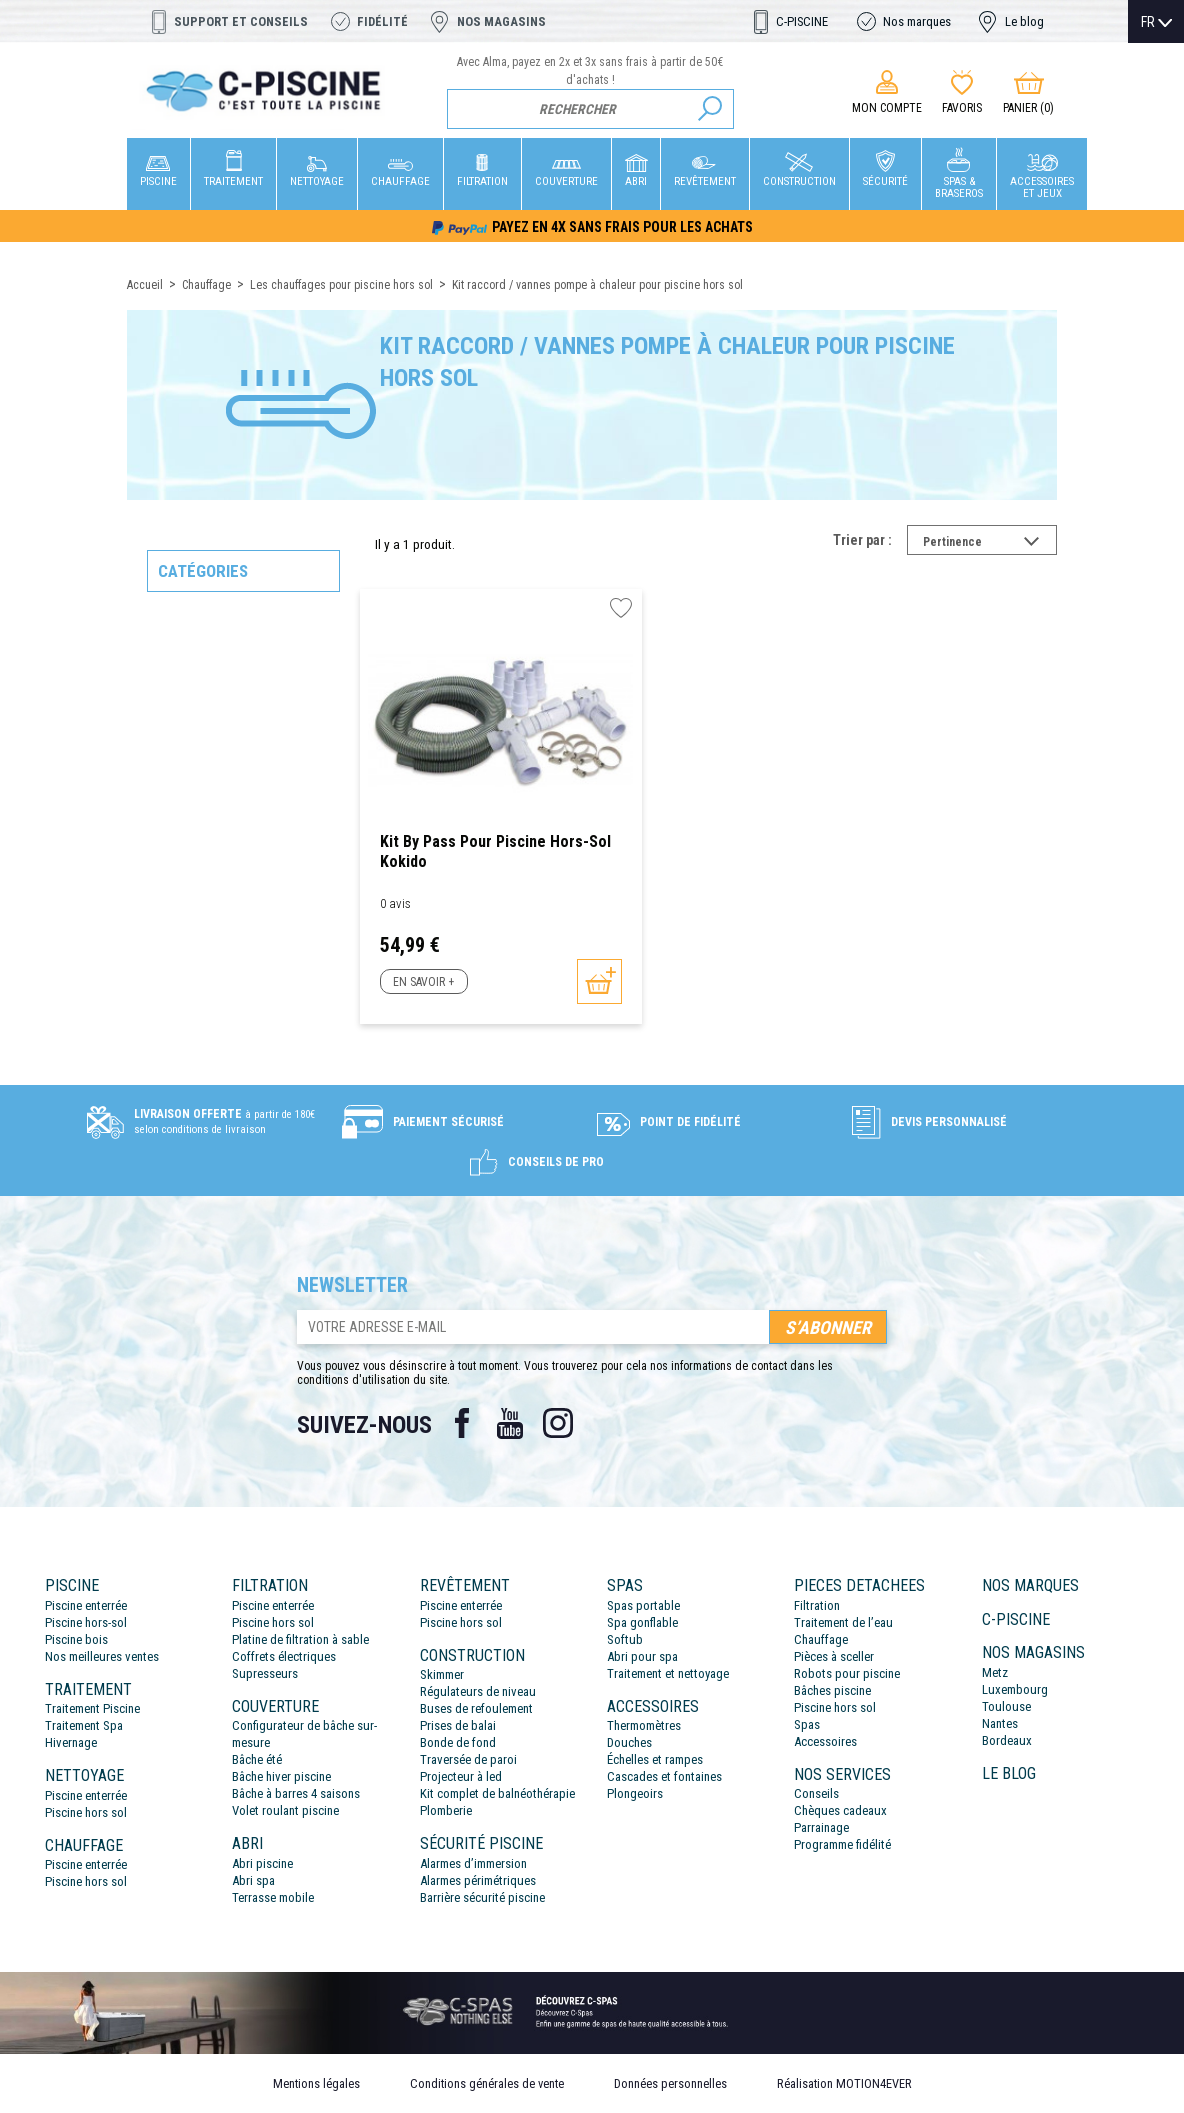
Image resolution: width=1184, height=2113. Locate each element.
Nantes (1000, 1723)
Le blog (1024, 21)
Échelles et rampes (655, 1759)
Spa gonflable (642, 1622)
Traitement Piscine (92, 1708)
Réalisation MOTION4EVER (844, 2083)
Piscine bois (76, 1639)
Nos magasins (501, 21)
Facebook (462, 1423)
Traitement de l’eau (843, 1622)
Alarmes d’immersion (473, 1863)
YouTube (510, 1423)
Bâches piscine (832, 1690)
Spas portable (643, 1605)
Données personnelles (670, 2083)
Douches (629, 1742)
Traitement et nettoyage (668, 1673)
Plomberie (446, 1810)
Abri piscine (262, 1863)
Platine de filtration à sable (300, 1639)
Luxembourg (1015, 1689)
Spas (807, 1724)
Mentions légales (316, 2083)
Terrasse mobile (273, 1897)
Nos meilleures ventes (102, 1656)
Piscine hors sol (86, 1812)
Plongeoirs (635, 1793)
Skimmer (442, 1674)
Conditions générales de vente (487, 2083)
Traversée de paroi (468, 1759)
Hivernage (71, 1742)
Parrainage (821, 1827)
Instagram (558, 1423)
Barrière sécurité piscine (482, 1897)
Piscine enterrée (86, 1605)
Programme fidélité (842, 1844)
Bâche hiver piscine (281, 1776)
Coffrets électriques (284, 1656)
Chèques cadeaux (840, 1810)
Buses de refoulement (476, 1708)
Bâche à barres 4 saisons (296, 1793)
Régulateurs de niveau (478, 1691)
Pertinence (990, 544)
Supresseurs (265, 1673)
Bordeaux (1007, 1740)
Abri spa (253, 1880)
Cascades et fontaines (664, 1776)
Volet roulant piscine (285, 1810)
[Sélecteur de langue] (1156, 22)
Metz (995, 1672)
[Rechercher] (590, 109)
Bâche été (257, 1759)
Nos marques (917, 21)
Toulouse (1006, 1706)
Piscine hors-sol (86, 1622)
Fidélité (382, 21)
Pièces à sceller (834, 1656)
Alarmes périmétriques (478, 1880)
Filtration (817, 1605)
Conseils (816, 1793)
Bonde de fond (458, 1742)
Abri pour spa (642, 1656)
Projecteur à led (461, 1776)
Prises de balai (458, 1725)
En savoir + (423, 982)
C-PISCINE (802, 21)
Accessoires (825, 1741)
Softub (625, 1639)
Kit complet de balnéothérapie (497, 1793)
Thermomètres (644, 1725)
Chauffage (821, 1639)
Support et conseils (241, 21)
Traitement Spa (84, 1725)
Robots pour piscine (847, 1673)
